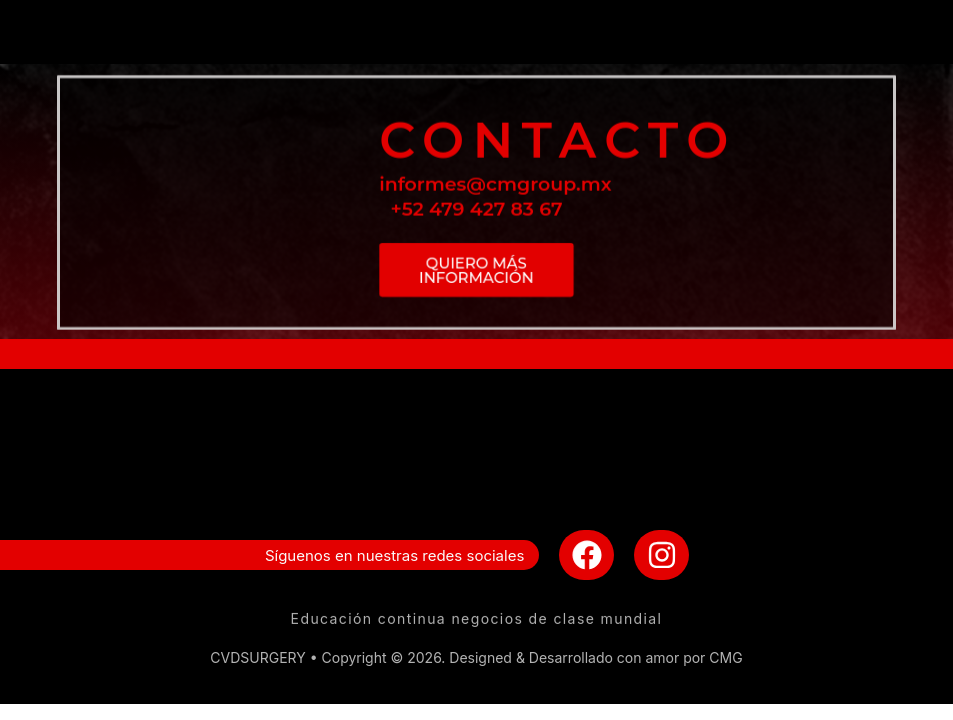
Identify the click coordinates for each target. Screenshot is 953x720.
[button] (476, 32)
